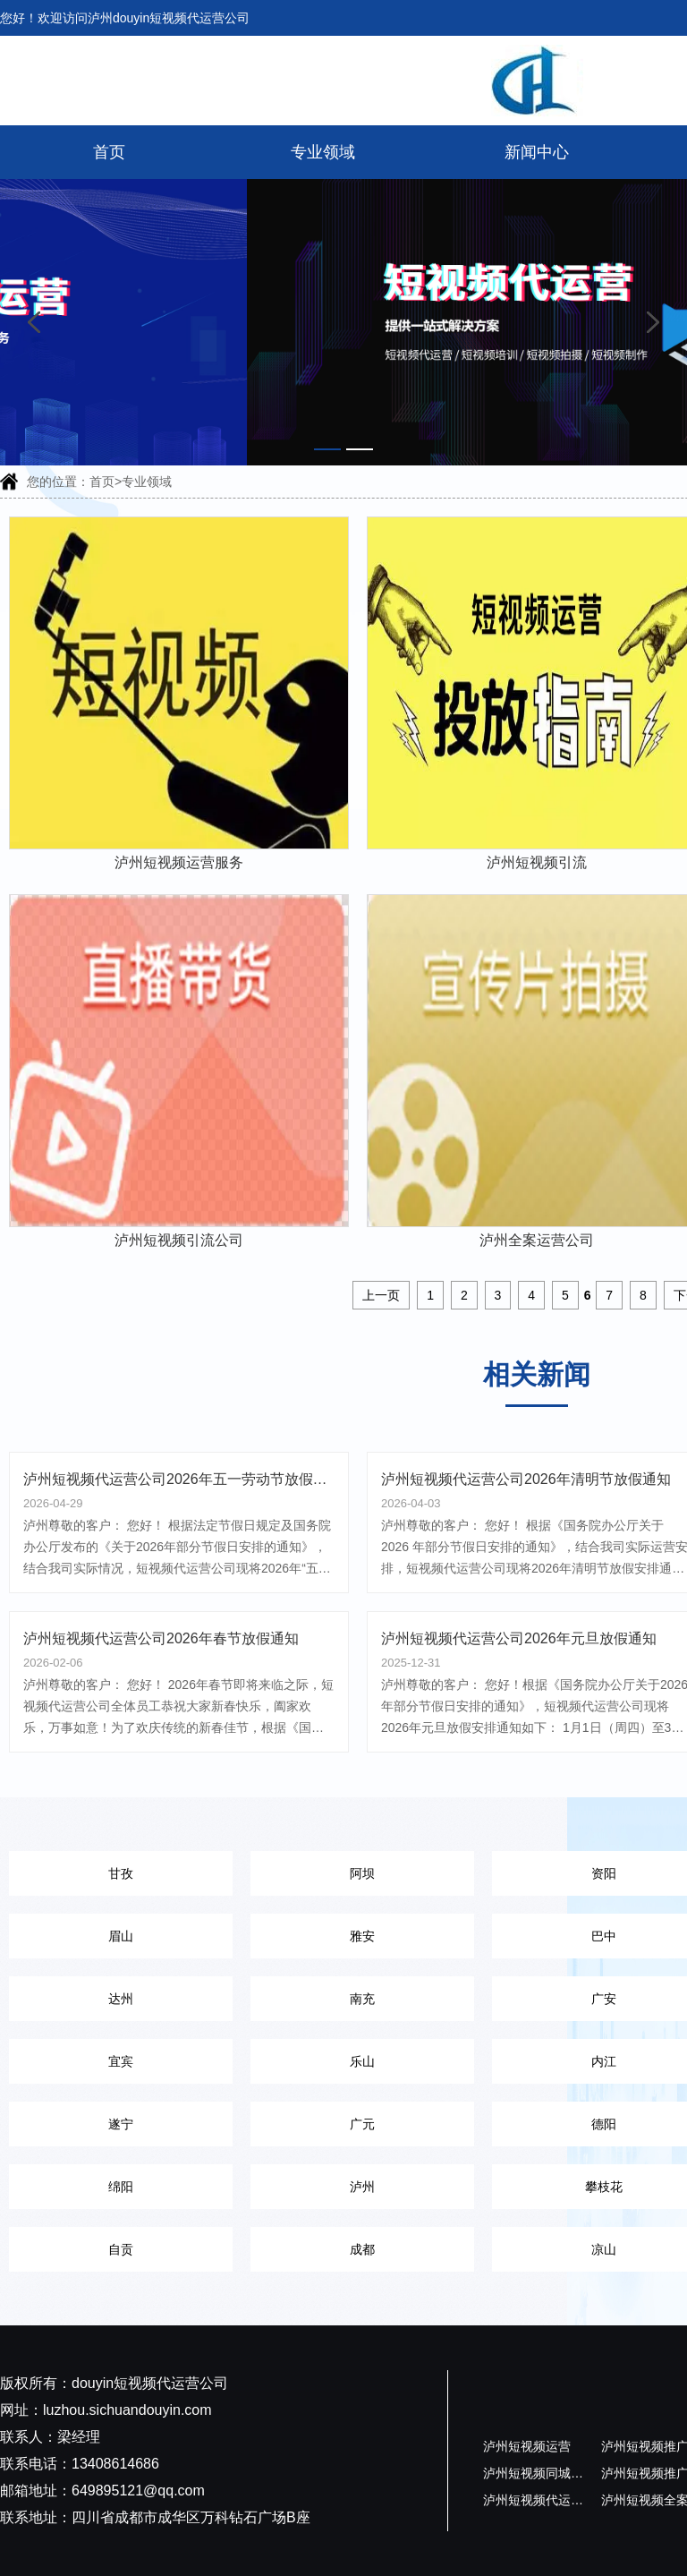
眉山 (120, 1936)
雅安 (362, 1936)
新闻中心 (537, 152)
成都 (362, 2249)
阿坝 (362, 1873)
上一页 (381, 1295)
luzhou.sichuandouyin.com (127, 2410)
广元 (362, 2124)
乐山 (362, 2061)
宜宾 (120, 2061)
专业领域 (323, 152)
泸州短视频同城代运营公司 (558, 2473)
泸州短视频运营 (527, 2446)
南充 (362, 1999)
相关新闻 (536, 1374)
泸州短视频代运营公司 (545, 2500)
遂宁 (120, 2124)
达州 (120, 1999)
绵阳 (120, 2186)
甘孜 (120, 1873)
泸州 (362, 2186)
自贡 (120, 2249)
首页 (109, 152)
